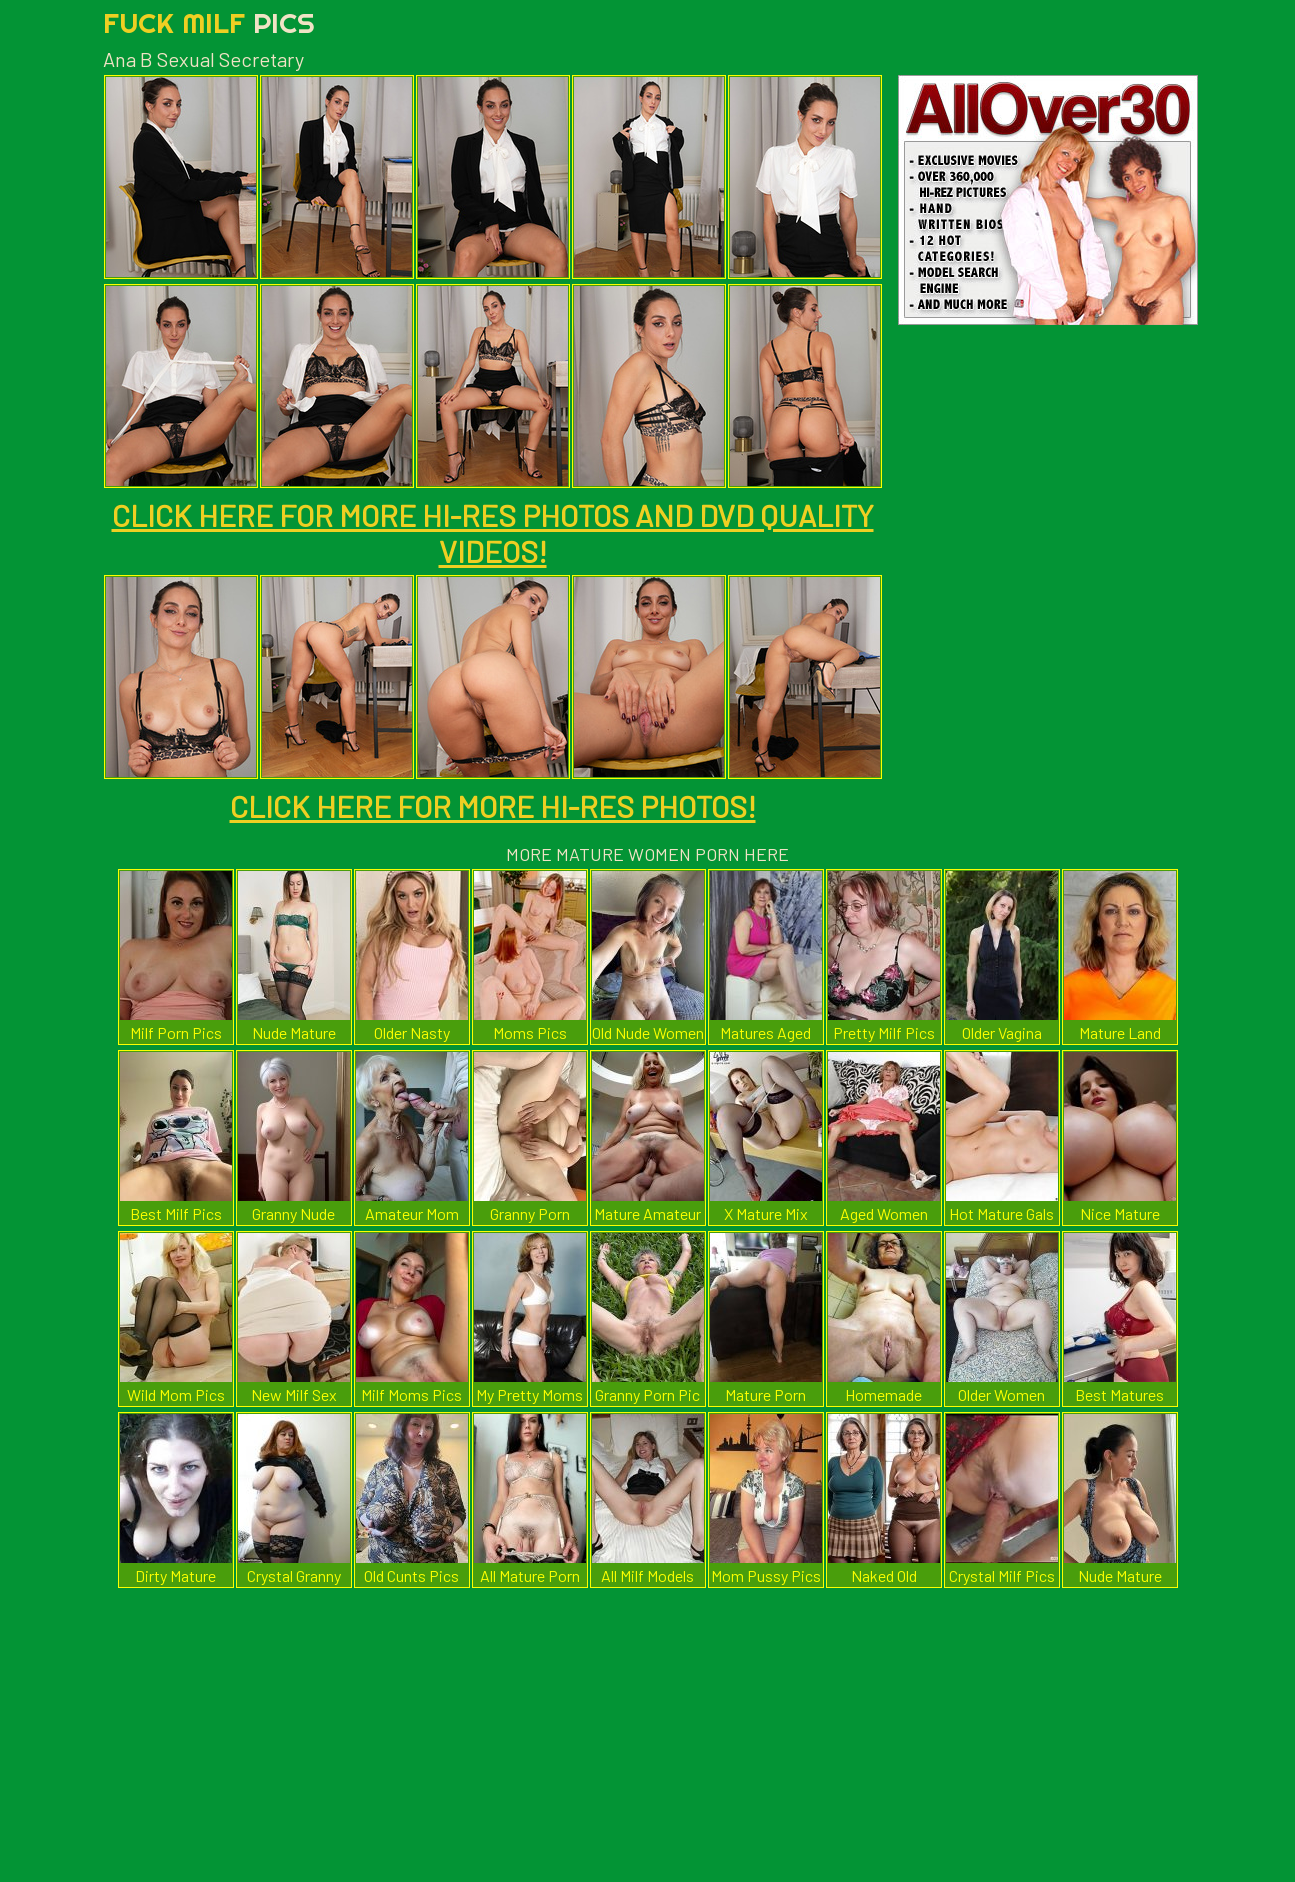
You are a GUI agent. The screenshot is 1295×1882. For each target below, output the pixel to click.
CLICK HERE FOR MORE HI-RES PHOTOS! (493, 806)
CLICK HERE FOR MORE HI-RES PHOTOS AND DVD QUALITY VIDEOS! (493, 533)
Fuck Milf (209, 22)
